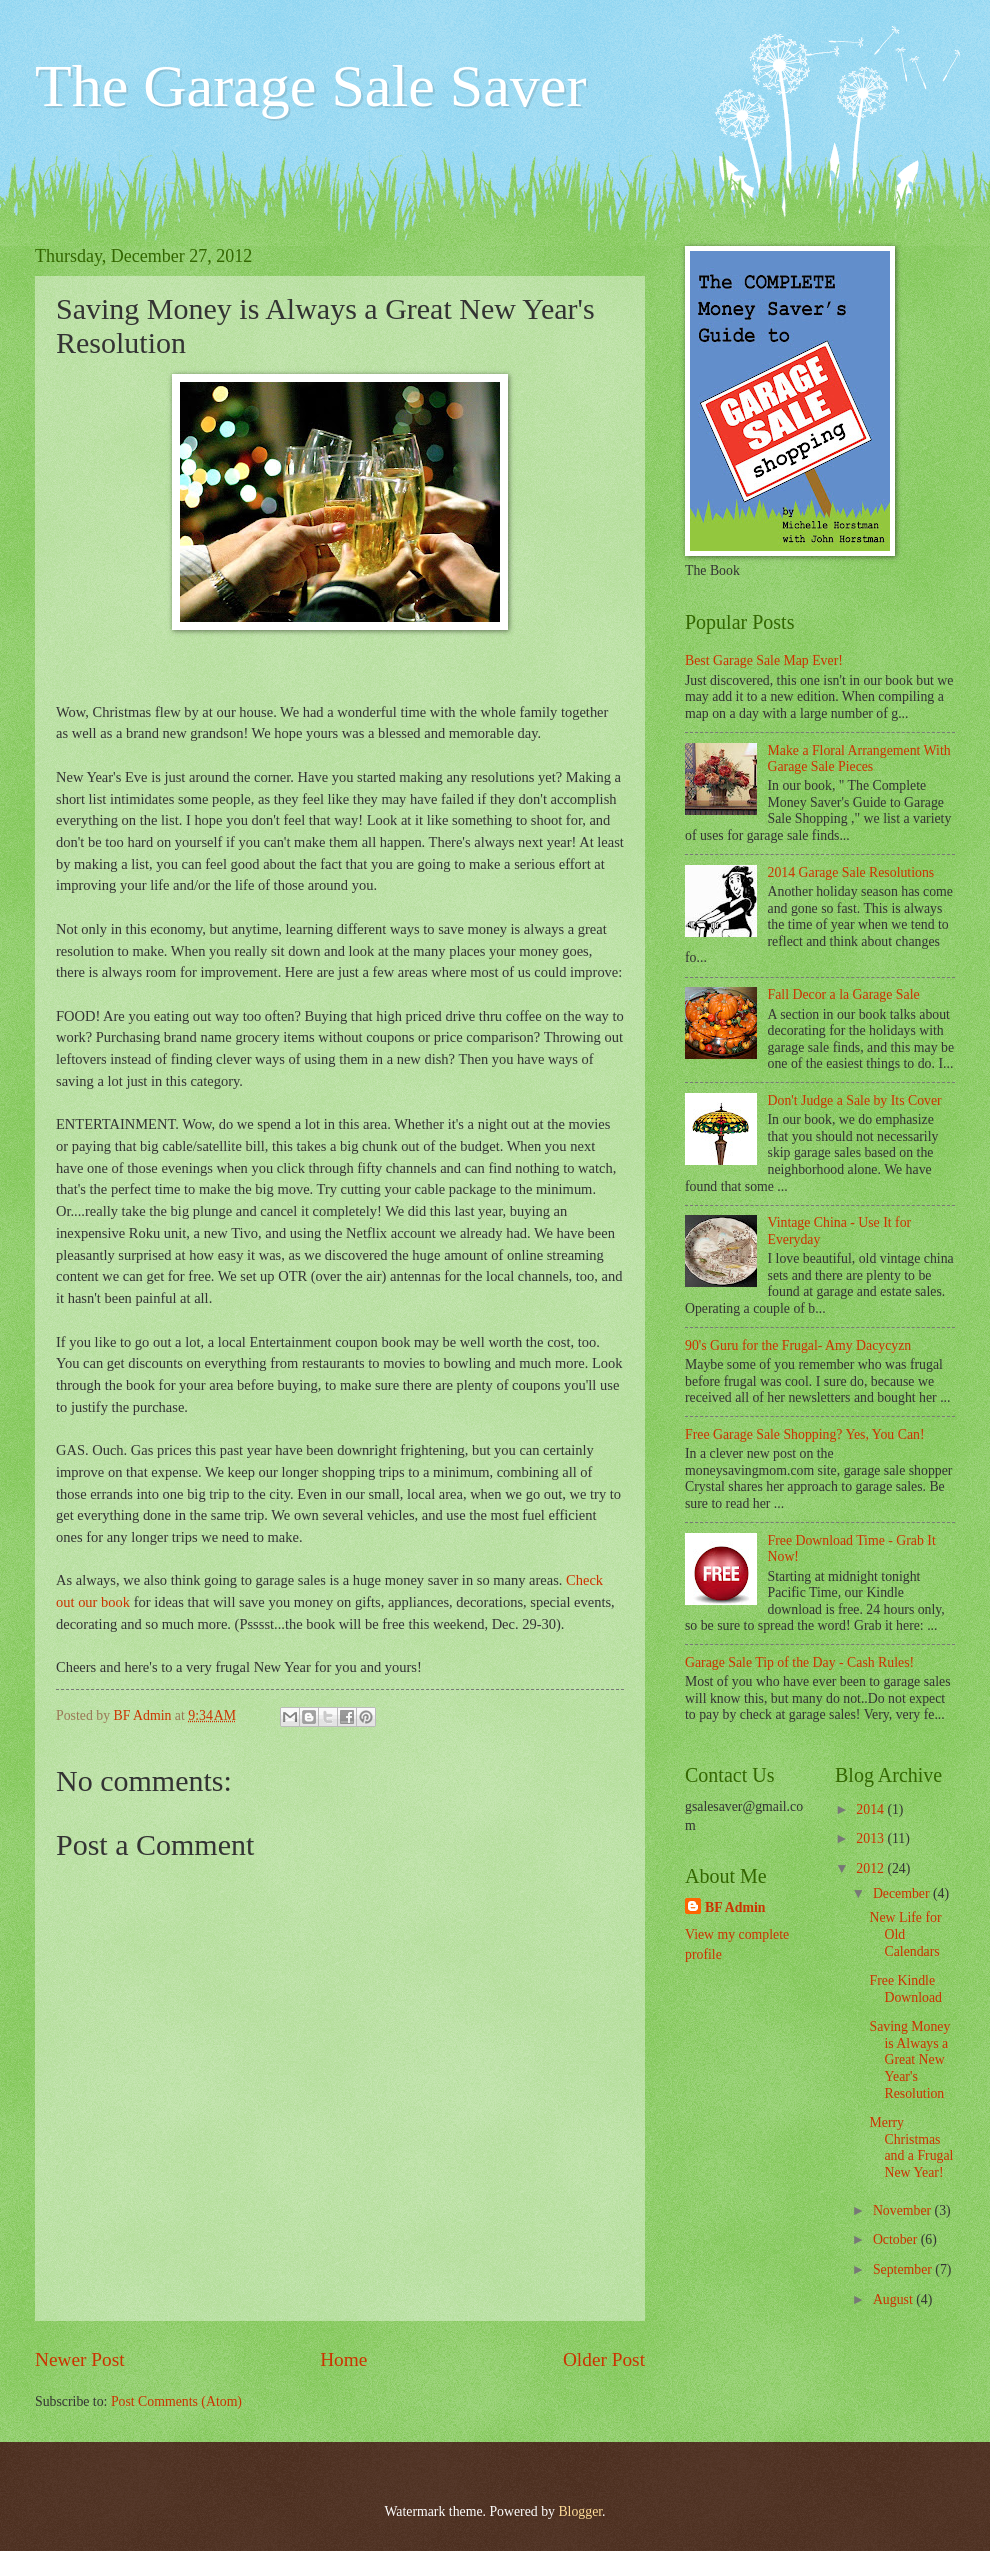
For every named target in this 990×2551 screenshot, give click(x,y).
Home (343, 2359)
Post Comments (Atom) (176, 2401)
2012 (871, 1868)
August (894, 2299)
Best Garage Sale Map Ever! (764, 660)
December (903, 1893)
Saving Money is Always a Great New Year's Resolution (909, 2059)
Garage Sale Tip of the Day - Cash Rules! (799, 1662)
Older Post (604, 2359)
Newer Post (80, 2359)
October (897, 2239)
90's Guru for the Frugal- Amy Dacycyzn (798, 1345)
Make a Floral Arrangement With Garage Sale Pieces (859, 759)
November (904, 2210)
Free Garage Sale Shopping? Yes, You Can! (805, 1434)
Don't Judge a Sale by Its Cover (855, 1100)
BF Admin (735, 1907)
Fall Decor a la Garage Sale (844, 994)
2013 (871, 1838)
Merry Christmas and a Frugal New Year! (911, 2147)
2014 (871, 1809)
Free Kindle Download (905, 1989)
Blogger (580, 2511)
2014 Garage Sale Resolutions (851, 872)
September (904, 2269)
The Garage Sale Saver (310, 86)
